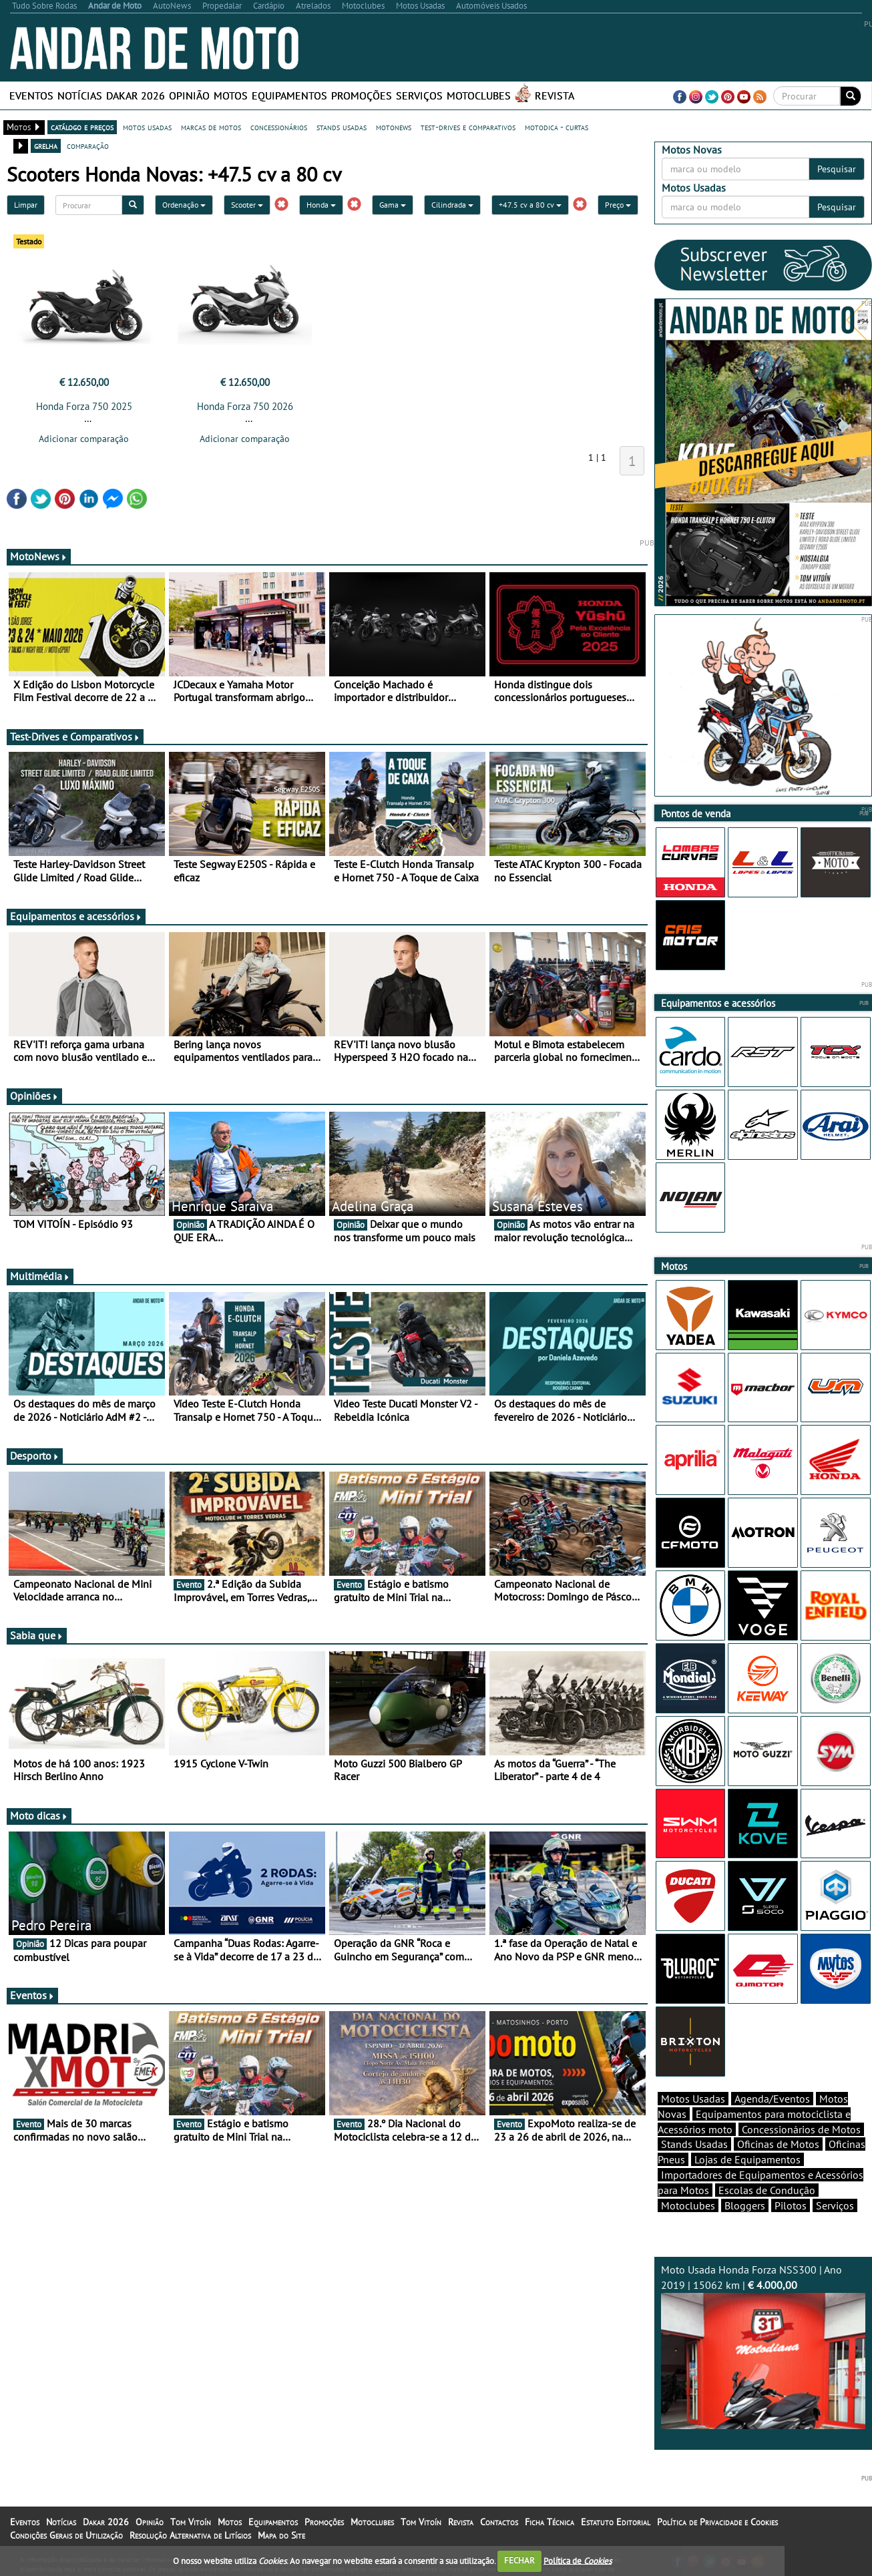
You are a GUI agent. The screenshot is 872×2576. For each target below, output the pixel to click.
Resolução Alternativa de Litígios (190, 2535)
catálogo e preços (82, 127)
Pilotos (791, 2205)
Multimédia (40, 1276)
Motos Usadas (693, 2098)
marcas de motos (211, 127)
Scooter (247, 205)
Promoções (361, 95)
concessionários (278, 127)
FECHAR (519, 2560)
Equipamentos (289, 95)
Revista (554, 95)
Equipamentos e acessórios (76, 916)
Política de (577, 2560)
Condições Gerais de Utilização (66, 2535)
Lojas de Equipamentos (747, 2159)
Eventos (31, 95)
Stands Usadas (694, 2144)
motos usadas (147, 127)
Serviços (419, 95)
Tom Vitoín (190, 2522)
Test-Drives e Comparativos (75, 736)
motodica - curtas (556, 127)
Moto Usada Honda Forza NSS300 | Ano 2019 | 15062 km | (763, 2346)
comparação (88, 146)
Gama (392, 205)
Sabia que (36, 1635)
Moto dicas (39, 1815)
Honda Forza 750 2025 (84, 406)
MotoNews (38, 556)
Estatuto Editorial (615, 2522)
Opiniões (34, 1095)
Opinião (189, 95)
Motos (231, 95)
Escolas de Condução (766, 2190)
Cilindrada (452, 205)
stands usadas (341, 127)
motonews (393, 127)
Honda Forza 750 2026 (245, 406)
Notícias (79, 95)
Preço (618, 205)
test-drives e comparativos (468, 127)
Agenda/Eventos (772, 2098)
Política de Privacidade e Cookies (717, 2522)
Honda (321, 205)
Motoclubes (479, 95)
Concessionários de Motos (801, 2129)
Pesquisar (836, 169)
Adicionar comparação (84, 439)
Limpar (25, 205)
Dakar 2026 (135, 95)
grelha (45, 146)
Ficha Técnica (549, 2522)
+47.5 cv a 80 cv (530, 205)
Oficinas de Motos (778, 2144)
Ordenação (184, 205)
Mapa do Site (281, 2535)
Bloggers (744, 2205)
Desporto (34, 1455)
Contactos (499, 2522)
